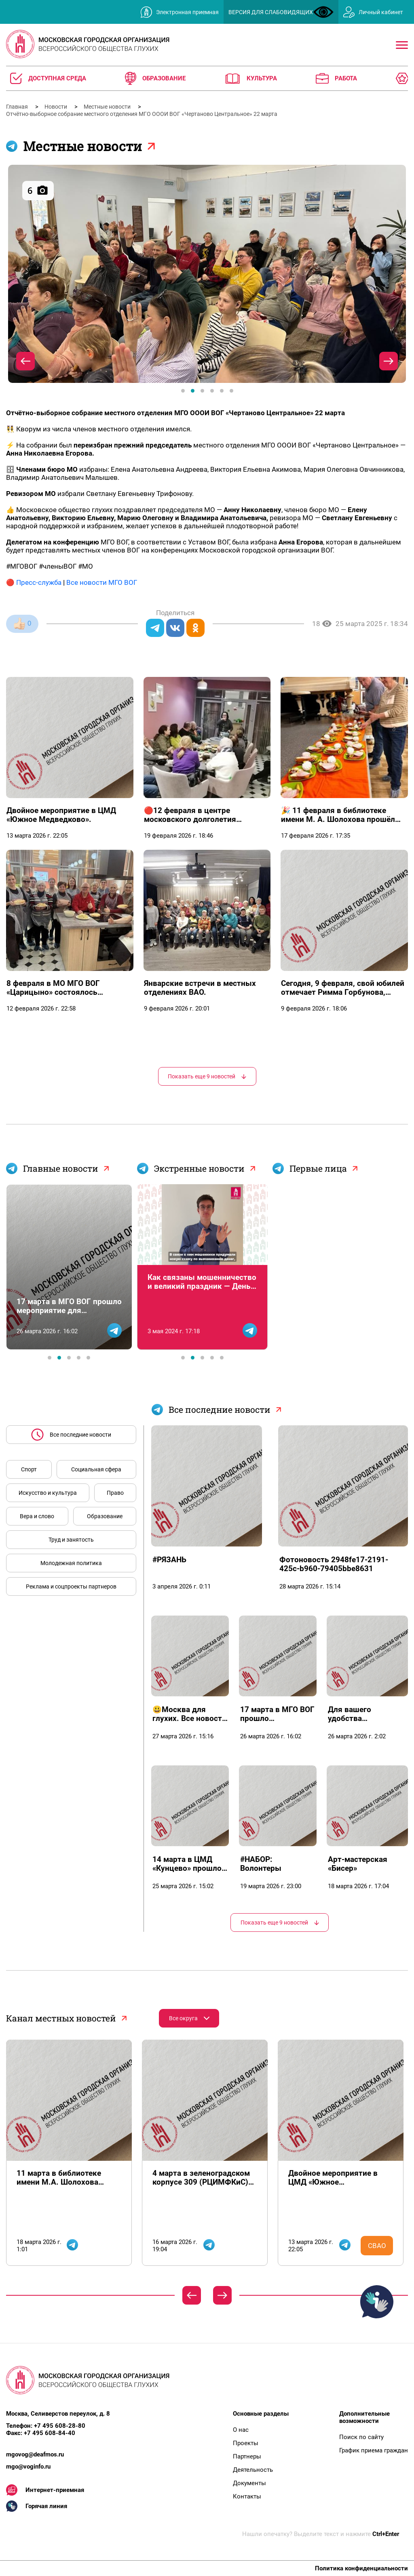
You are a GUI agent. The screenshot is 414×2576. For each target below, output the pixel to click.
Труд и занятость (71, 1539)
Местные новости (108, 106)
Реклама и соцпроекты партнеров (71, 1586)
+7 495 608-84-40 (49, 2433)
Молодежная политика (71, 1563)
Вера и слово (37, 1516)
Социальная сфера (96, 1469)
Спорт (29, 1469)
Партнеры (247, 2456)
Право (115, 1493)
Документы (249, 2483)
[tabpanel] (207, 274)
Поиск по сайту (361, 2437)
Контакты (247, 2496)
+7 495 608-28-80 (59, 2425)
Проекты (245, 2443)
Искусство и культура (48, 1493)
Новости (56, 106)
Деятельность (253, 2469)
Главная (17, 106)
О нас (241, 2429)
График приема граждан (373, 2450)
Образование (105, 1516)
